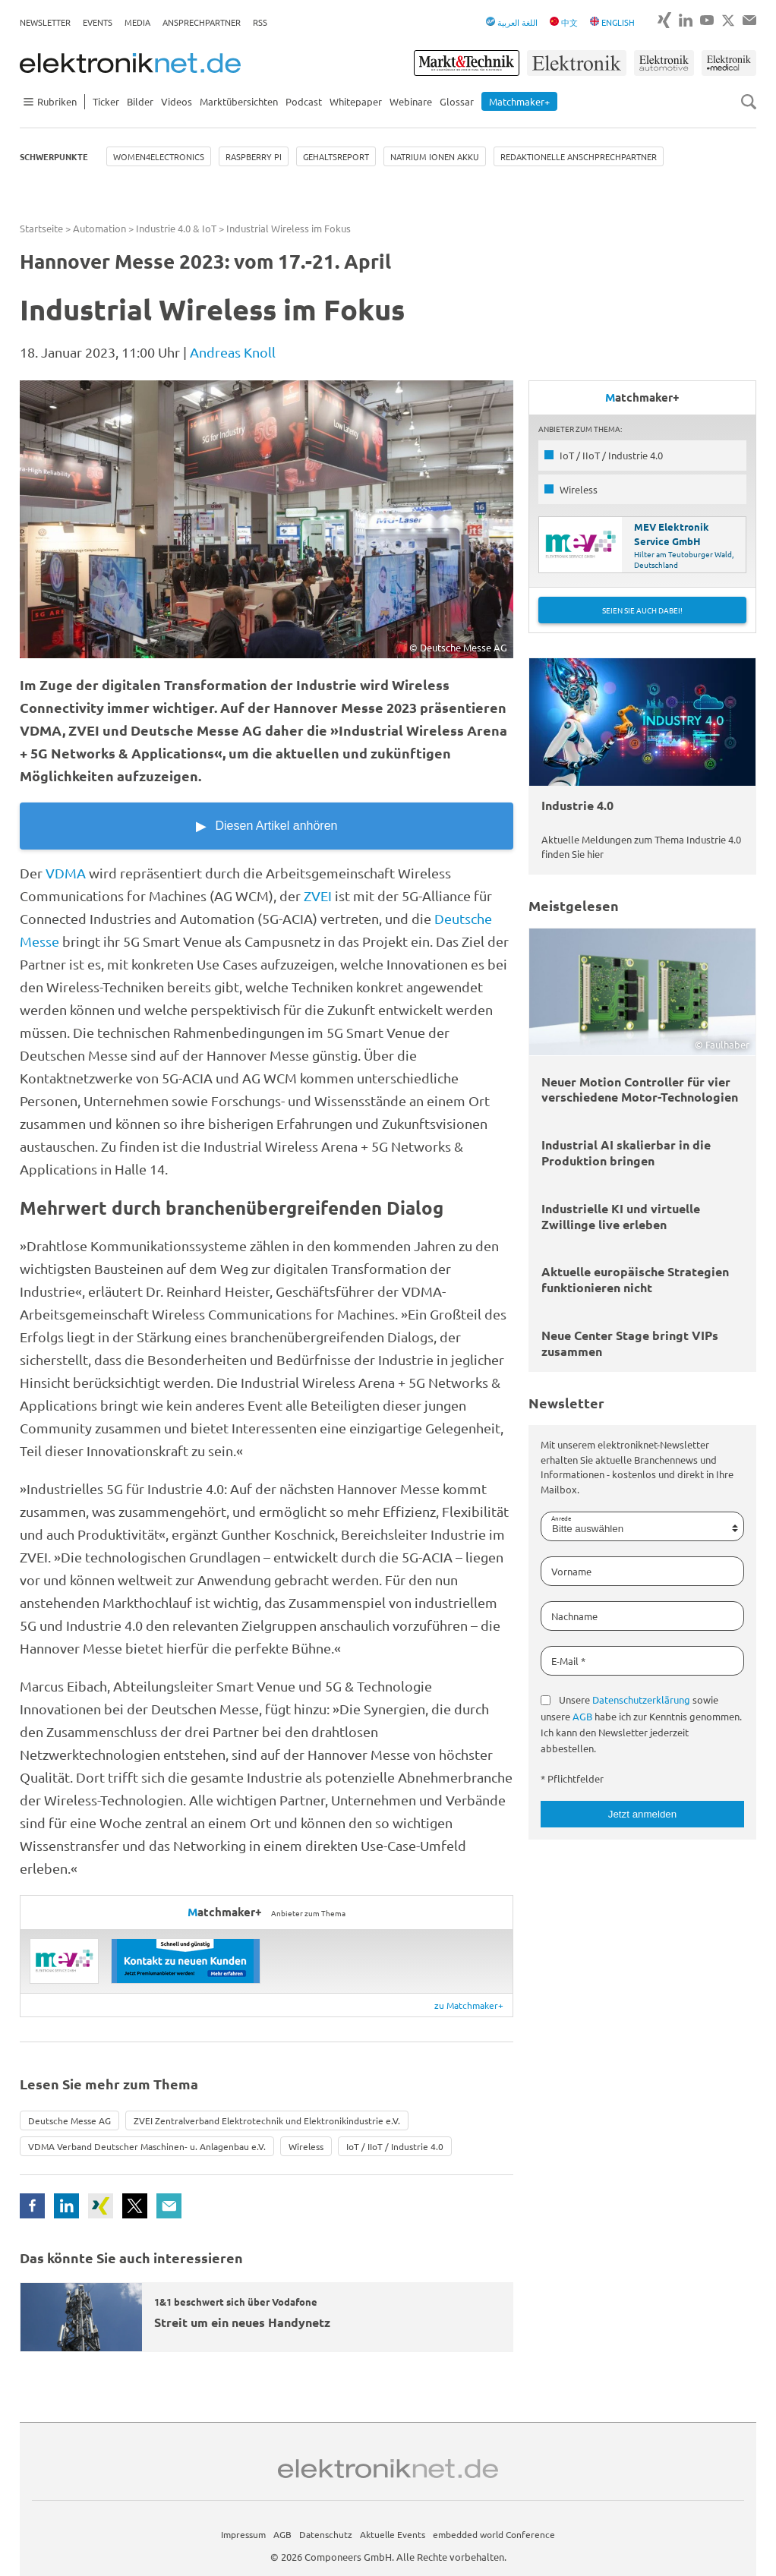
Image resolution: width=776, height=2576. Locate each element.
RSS (260, 22)
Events (97, 22)
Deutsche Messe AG (69, 2120)
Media (137, 22)
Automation (99, 228)
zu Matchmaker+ (468, 2005)
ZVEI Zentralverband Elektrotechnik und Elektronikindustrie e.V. (267, 2120)
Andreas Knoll (233, 352)
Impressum (243, 2534)
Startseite (41, 228)
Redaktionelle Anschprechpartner (578, 156)
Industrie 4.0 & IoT (176, 228)
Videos (176, 101)
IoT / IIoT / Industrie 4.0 (394, 2146)
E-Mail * (568, 1660)
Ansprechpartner (201, 22)
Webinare (411, 101)
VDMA (66, 873)
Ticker (106, 101)
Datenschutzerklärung (641, 1699)
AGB (582, 1716)
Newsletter (45, 22)
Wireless (306, 2146)
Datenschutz (325, 2534)
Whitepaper (356, 101)
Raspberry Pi (254, 156)
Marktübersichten (239, 101)
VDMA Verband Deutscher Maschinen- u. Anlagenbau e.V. (147, 2146)
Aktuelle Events (392, 2534)
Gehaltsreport (336, 156)
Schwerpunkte (54, 156)
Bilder (140, 101)
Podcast (303, 101)
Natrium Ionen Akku (434, 156)
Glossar (457, 101)
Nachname (574, 1616)
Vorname (571, 1571)
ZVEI (318, 895)
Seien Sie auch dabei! (642, 610)
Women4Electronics (158, 156)
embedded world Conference (494, 2534)
